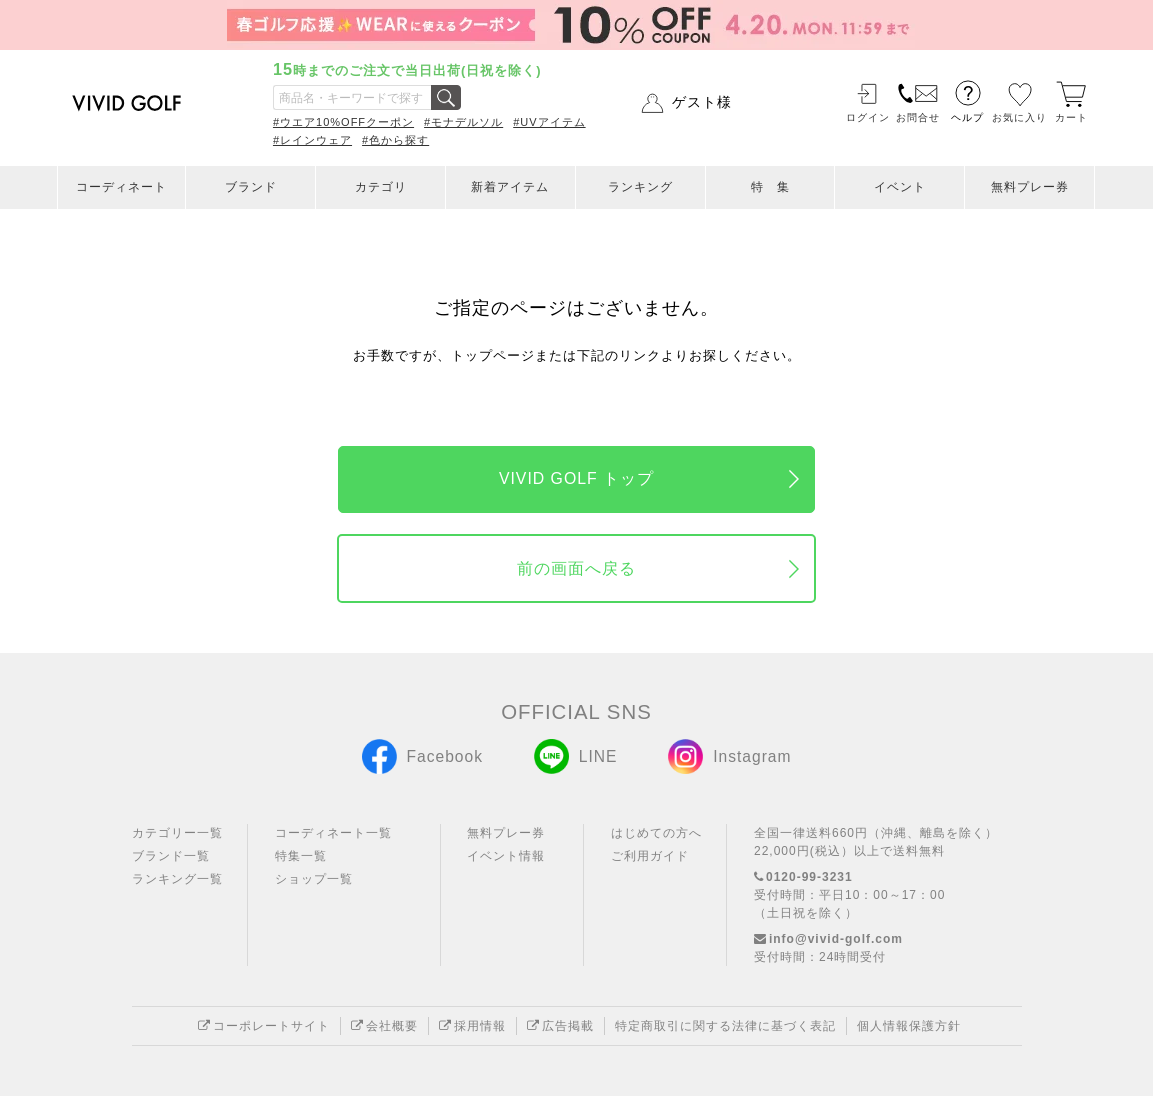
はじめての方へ (656, 833)
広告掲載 (560, 1026)
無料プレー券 (1030, 187)
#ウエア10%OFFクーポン (343, 122)
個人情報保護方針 (909, 1026)
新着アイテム (510, 187)
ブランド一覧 (171, 856)
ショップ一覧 (314, 879)
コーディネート (121, 187)
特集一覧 (301, 856)
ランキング (640, 187)
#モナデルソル (463, 122)
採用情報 (472, 1026)
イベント (900, 187)
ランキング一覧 (177, 879)
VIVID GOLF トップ (576, 478)
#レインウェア (312, 140)
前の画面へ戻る (576, 568)
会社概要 (384, 1026)
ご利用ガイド (650, 856)
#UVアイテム (549, 122)
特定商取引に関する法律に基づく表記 (725, 1026)
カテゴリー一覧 (177, 833)
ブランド (251, 187)
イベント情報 (506, 856)
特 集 (770, 187)
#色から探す (395, 140)
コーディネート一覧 (333, 833)
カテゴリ (381, 187)
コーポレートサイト (264, 1026)
